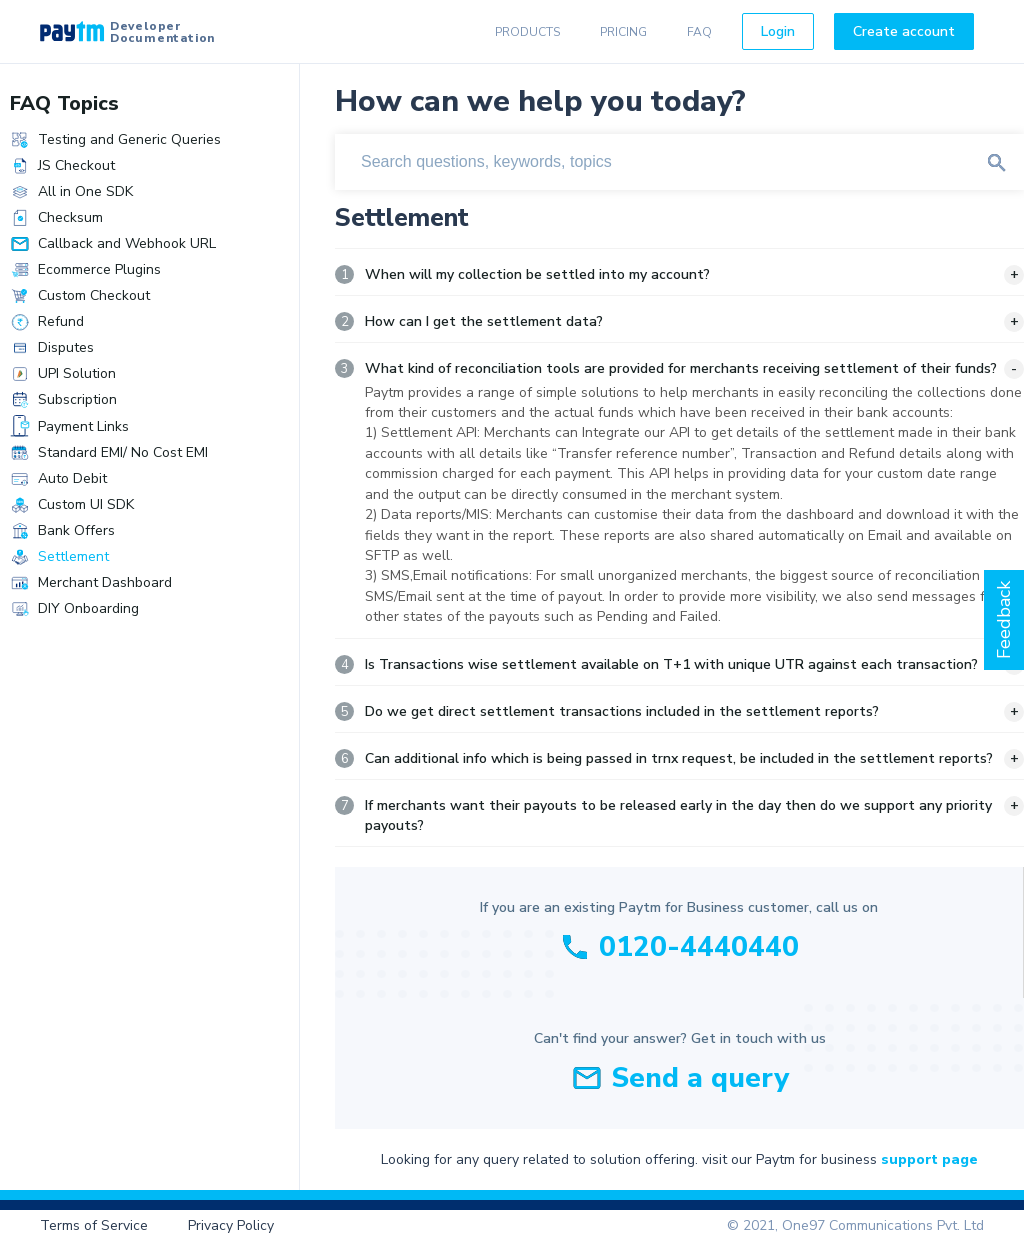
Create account (904, 31)
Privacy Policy (231, 1225)
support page (929, 1159)
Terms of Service (94, 1225)
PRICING (623, 32)
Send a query (700, 1078)
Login (778, 31)
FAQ (699, 32)
